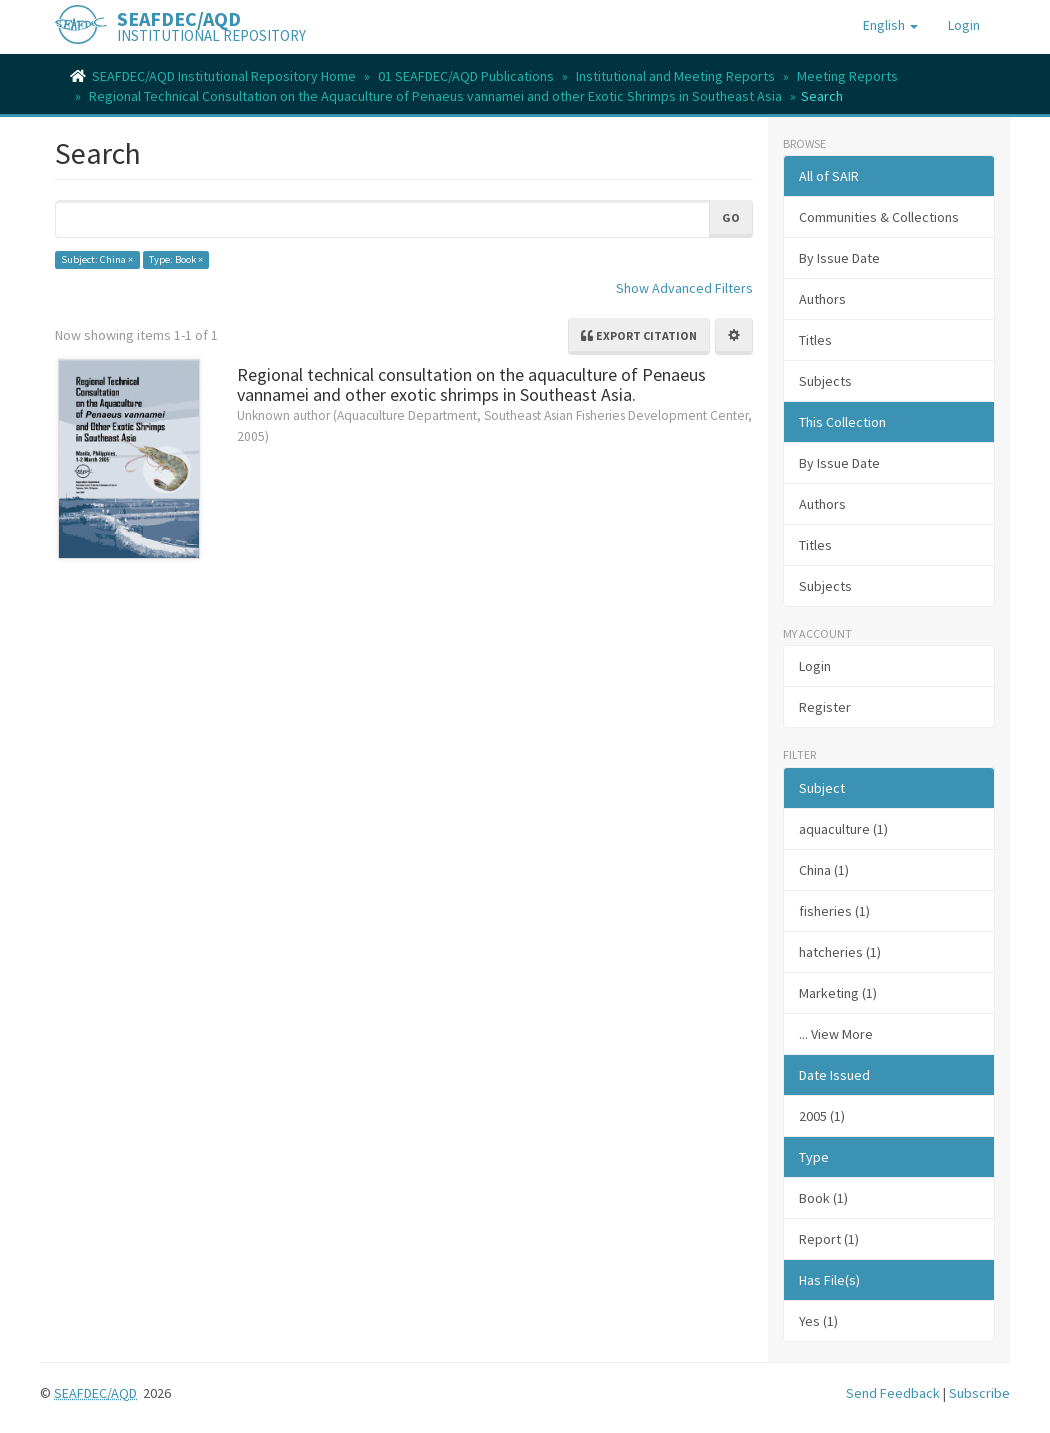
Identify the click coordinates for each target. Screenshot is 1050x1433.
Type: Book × (176, 259)
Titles (815, 340)
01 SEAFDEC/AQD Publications (466, 76)
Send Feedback (893, 1393)
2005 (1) (822, 1116)
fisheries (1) (834, 911)
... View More (836, 1034)
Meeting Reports (847, 76)
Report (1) (829, 1239)
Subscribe (979, 1393)
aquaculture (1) (843, 829)
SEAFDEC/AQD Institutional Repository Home (224, 76)
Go (731, 217)
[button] (890, 25)
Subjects (825, 381)
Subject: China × (97, 259)
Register (825, 707)
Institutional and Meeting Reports (675, 76)
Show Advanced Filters (684, 288)
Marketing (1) (838, 993)
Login (815, 666)
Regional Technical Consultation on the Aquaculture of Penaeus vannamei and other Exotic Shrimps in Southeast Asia (435, 96)
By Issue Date (839, 258)
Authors (822, 299)
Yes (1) (818, 1321)
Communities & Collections (879, 217)
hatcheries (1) (840, 952)
